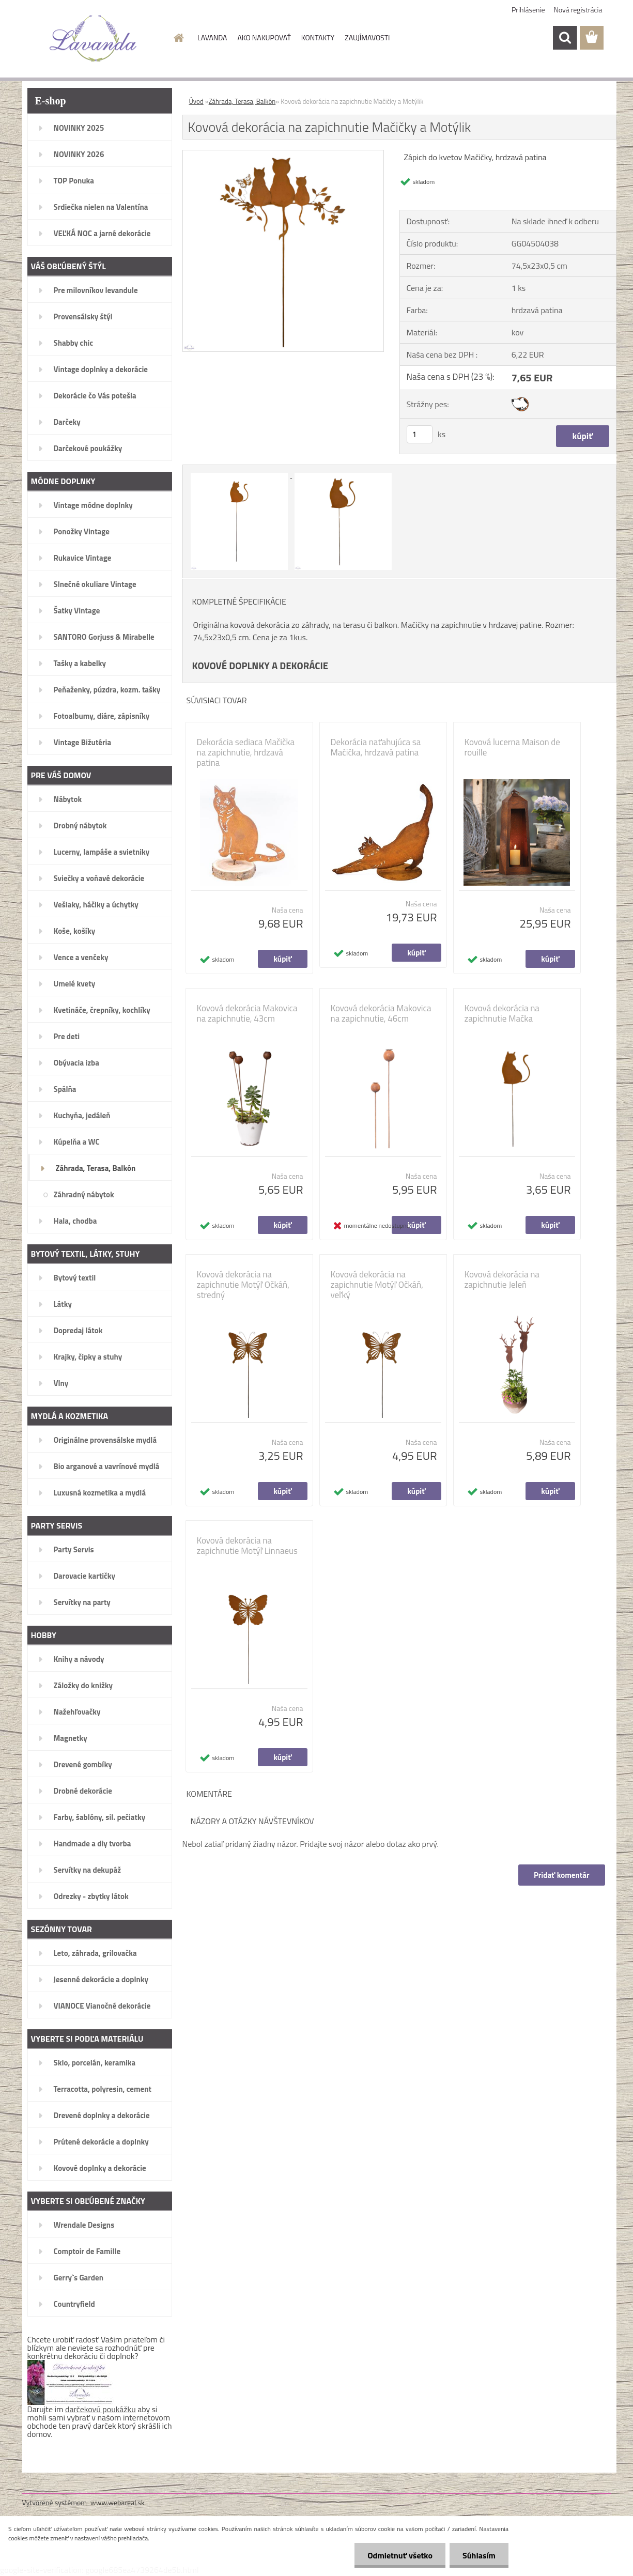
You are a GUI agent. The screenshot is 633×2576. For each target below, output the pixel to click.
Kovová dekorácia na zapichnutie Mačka (502, 1013)
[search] (565, 38)
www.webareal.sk (117, 2502)
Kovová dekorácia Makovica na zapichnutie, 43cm (247, 1013)
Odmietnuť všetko (400, 2555)
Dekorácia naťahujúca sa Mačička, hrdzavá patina (376, 747)
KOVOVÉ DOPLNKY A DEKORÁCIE (260, 665)
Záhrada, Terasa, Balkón (242, 101)
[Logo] (93, 38)
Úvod (196, 101)
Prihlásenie (528, 9)
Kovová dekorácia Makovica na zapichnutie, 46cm (381, 1013)
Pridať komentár (562, 1875)
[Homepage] (178, 38)
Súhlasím (479, 2555)
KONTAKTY (317, 37)
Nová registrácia (578, 9)
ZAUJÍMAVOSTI (367, 37)
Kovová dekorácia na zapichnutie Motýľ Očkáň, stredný (243, 1284)
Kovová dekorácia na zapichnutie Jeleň (502, 1279)
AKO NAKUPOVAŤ (263, 37)
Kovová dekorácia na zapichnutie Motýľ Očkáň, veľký (377, 1284)
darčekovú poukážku (100, 2409)
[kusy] (420, 434)
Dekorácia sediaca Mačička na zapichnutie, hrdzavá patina (246, 752)
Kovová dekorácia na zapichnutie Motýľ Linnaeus (247, 1545)
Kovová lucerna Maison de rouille (512, 747)
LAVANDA (212, 37)
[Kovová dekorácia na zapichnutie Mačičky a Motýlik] (283, 154)
